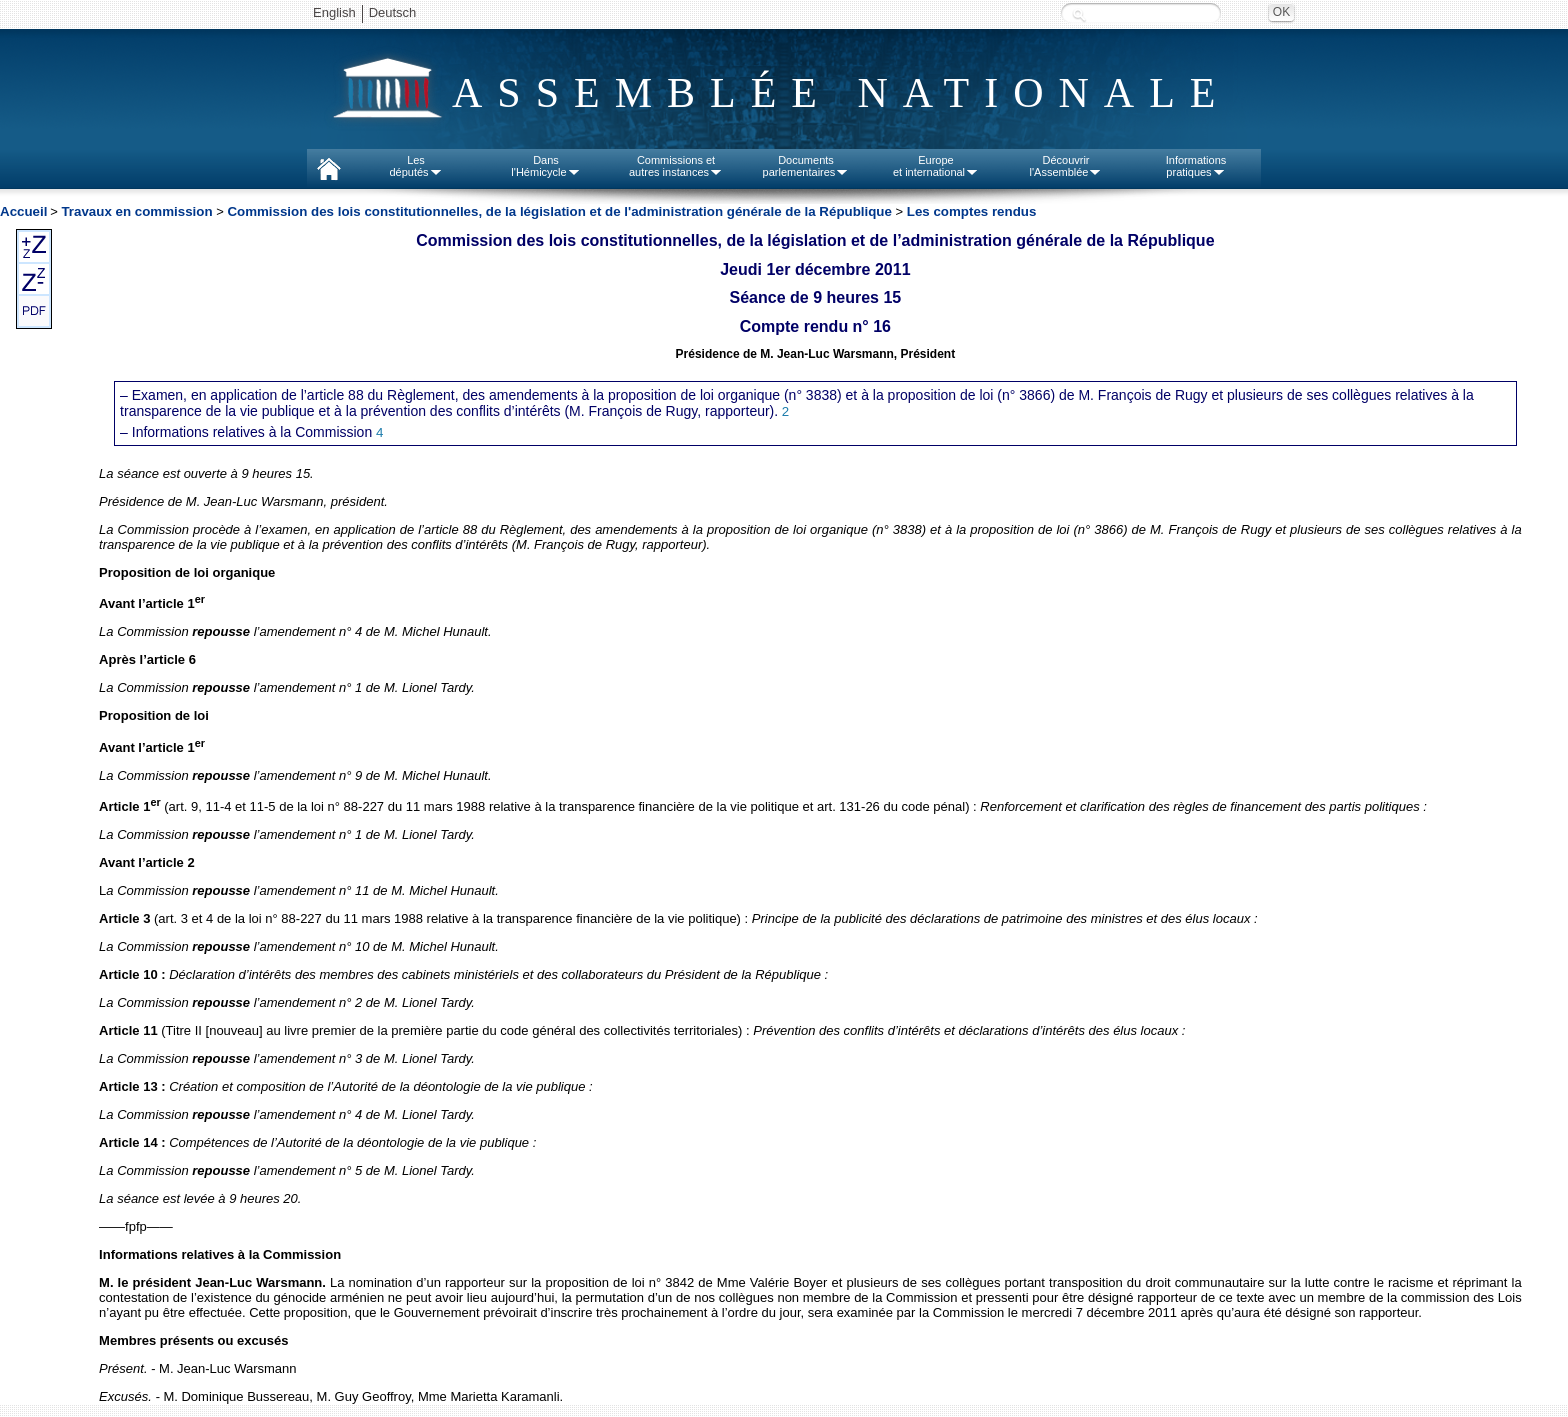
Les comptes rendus (972, 211)
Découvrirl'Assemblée (1066, 166)
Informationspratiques (1196, 166)
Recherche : (1079, 14)
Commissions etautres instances (676, 166)
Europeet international (936, 166)
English (334, 12)
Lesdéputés (415, 166)
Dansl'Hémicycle (545, 166)
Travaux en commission (136, 211)
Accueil (23, 211)
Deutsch (393, 12)
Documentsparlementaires (806, 166)
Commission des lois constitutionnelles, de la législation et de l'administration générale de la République (559, 211)
